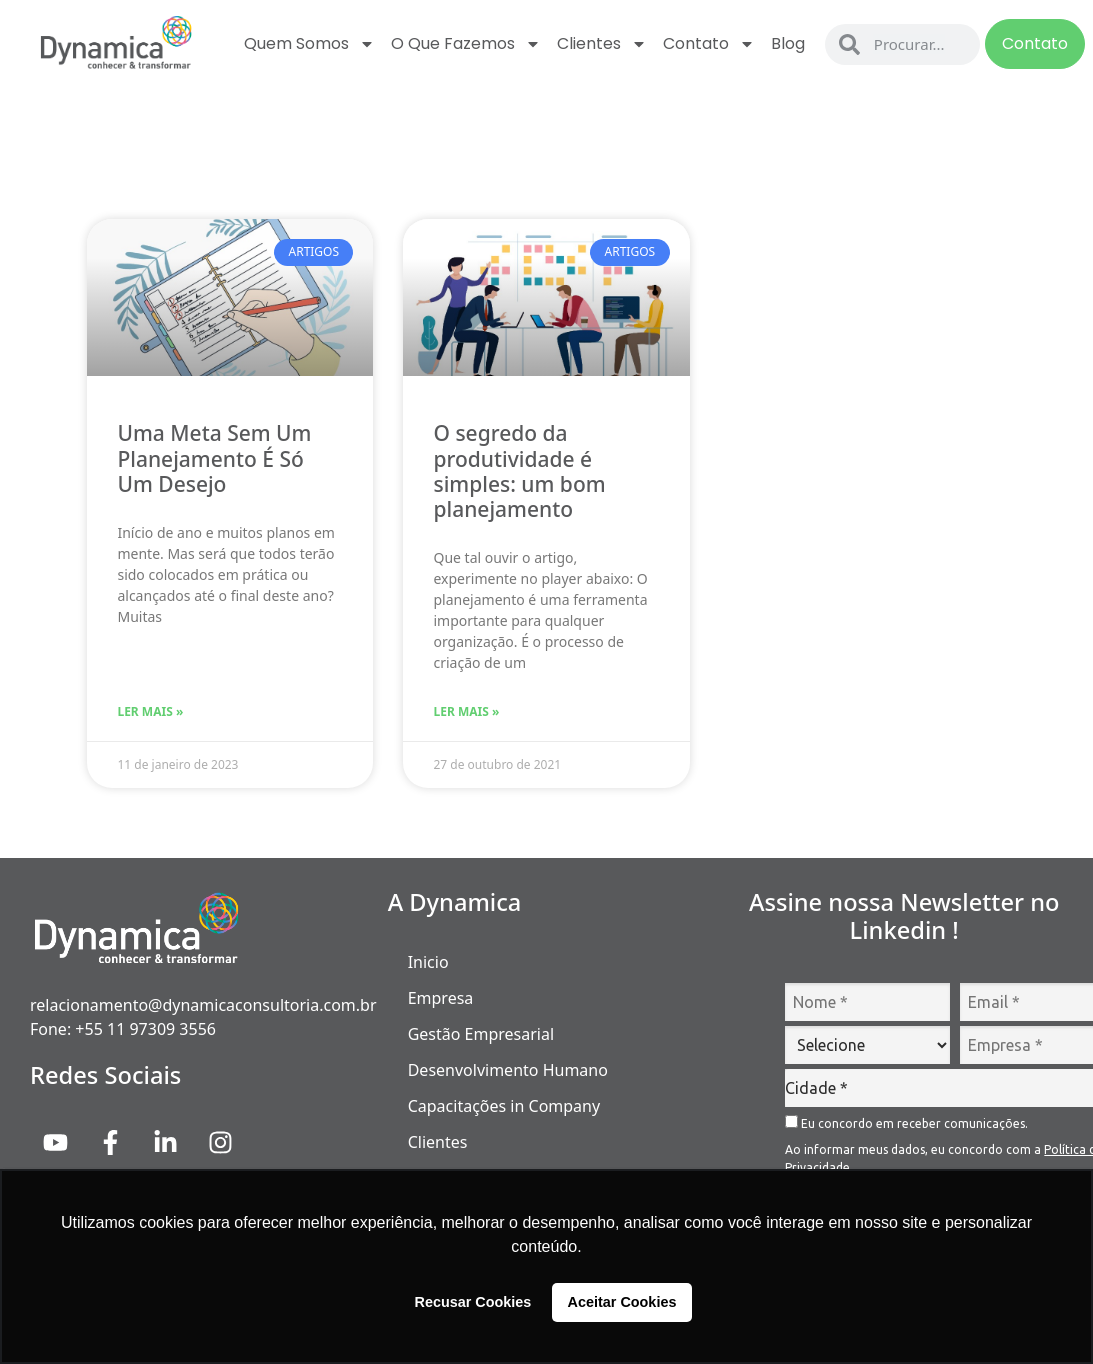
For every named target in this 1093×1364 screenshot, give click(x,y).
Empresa (441, 998)
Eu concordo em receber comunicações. (906, 1122)
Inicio (428, 962)
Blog (788, 43)
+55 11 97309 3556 (145, 1029)
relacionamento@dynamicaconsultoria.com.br (203, 1005)
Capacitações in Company (504, 1106)
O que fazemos (466, 44)
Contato (709, 44)
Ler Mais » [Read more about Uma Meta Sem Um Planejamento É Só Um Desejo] (150, 711)
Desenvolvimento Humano (508, 1070)
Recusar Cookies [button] (473, 1302)
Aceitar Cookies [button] (622, 1302)
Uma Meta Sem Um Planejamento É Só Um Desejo (214, 458)
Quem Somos (309, 44)
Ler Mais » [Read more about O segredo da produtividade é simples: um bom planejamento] (466, 711)
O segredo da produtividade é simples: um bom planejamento (519, 471)
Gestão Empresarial (481, 1034)
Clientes (602, 44)
